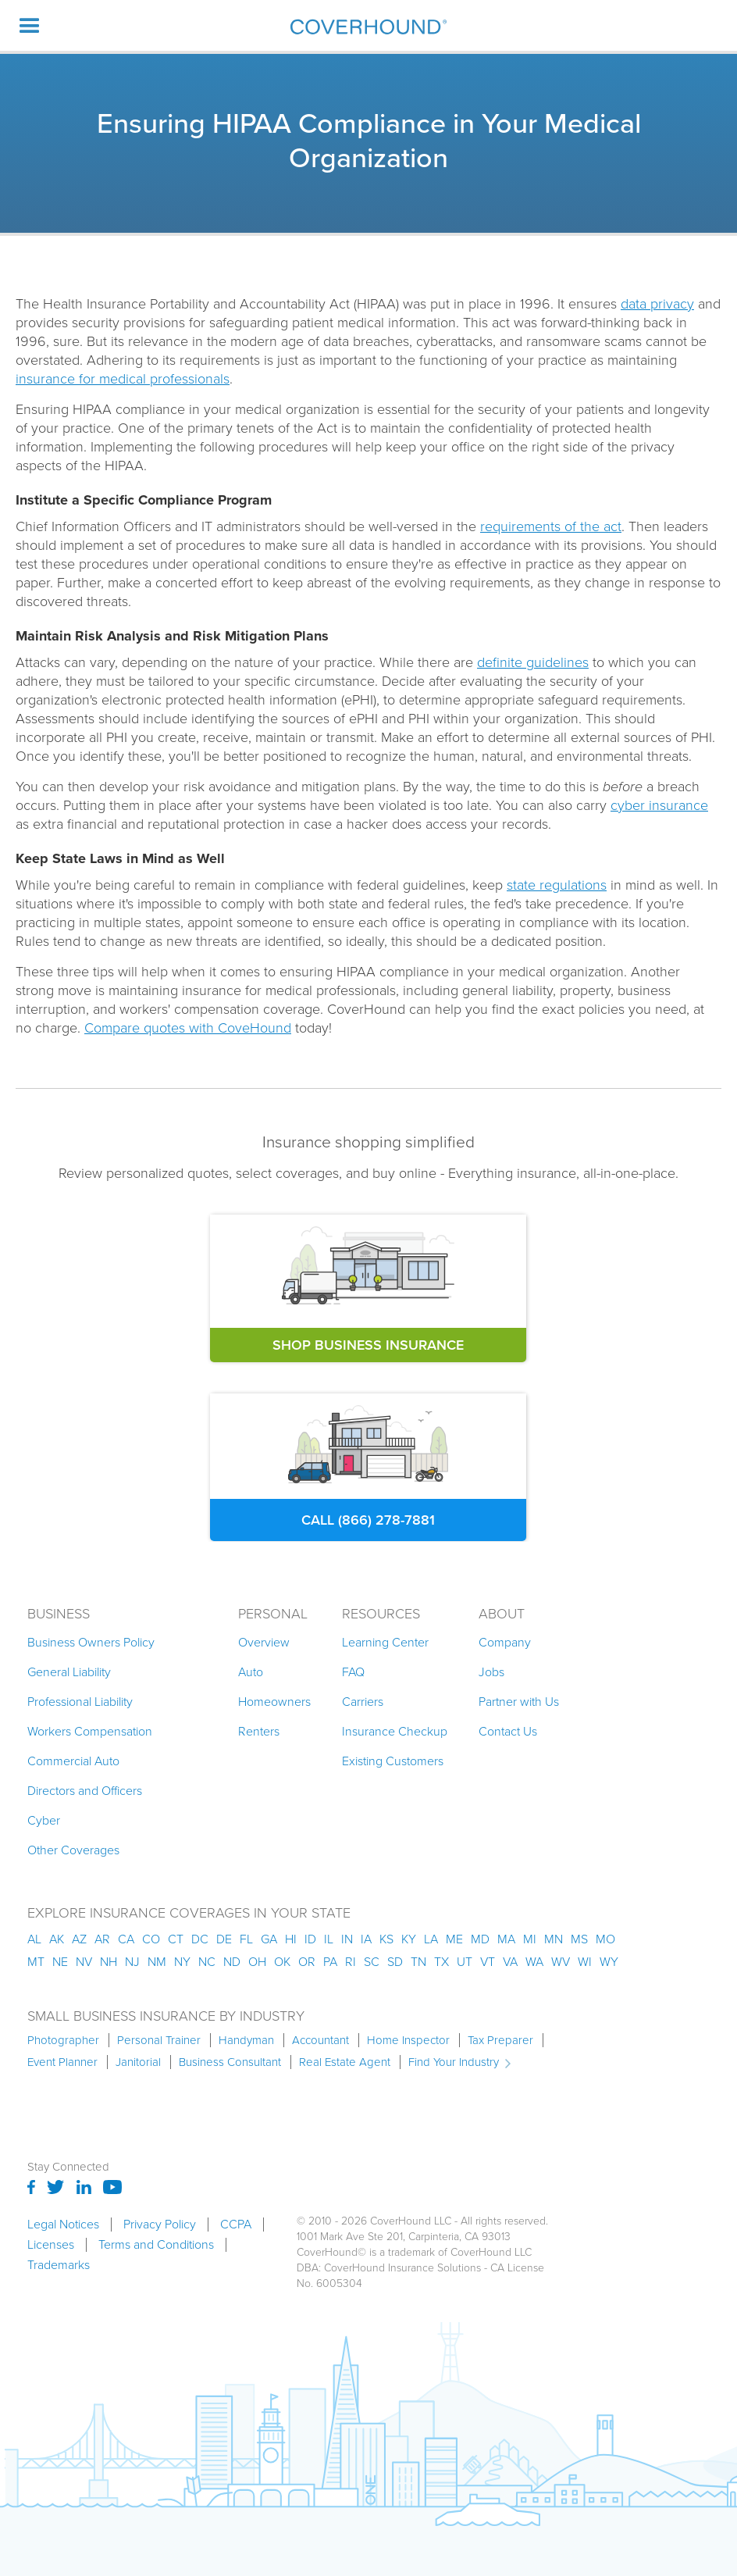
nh (108, 1962)
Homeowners (274, 1702)
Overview (264, 1642)
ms (579, 1939)
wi (585, 1962)
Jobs (491, 1672)
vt (487, 1962)
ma (506, 1939)
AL (34, 1939)
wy (609, 1962)
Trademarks (58, 2265)
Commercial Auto (73, 1761)
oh (257, 1962)
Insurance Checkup (394, 1731)
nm (157, 1962)
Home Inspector (408, 2040)
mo (605, 1939)
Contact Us (508, 1731)
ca (126, 1939)
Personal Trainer (159, 2040)
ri (350, 1962)
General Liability (69, 1672)
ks (386, 1939)
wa (534, 1962)
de (224, 1939)
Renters (258, 1731)
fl (246, 1939)
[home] (368, 26)
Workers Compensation (89, 1731)
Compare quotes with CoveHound (187, 1028)
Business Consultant (230, 2062)
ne (60, 1962)
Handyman (246, 2040)
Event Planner (62, 2062)
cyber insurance (659, 805)
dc (199, 1939)
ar (102, 1939)
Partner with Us (519, 1702)
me (454, 1939)
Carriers (362, 1702)
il (328, 1939)
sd (395, 1962)
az (79, 1939)
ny (182, 1962)
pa (330, 1962)
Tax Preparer (500, 2040)
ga (269, 1939)
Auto (250, 1672)
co (151, 1939)
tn (418, 1962)
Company (505, 1642)
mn (553, 1939)
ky (408, 1939)
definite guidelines (533, 662)
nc (206, 1962)
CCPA (235, 2224)
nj (132, 1962)
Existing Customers (392, 1761)
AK (56, 1939)
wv (560, 1962)
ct (175, 1939)
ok (282, 1962)
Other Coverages (73, 1850)
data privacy (657, 304)
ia (366, 1939)
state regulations (557, 885)
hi (291, 1939)
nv (84, 1962)
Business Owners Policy (91, 1642)
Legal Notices (63, 2224)
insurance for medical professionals (123, 379)
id (310, 1939)
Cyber (43, 1820)
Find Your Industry (453, 2062)
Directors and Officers (84, 1791)
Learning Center (385, 1642)
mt (36, 1962)
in (347, 1939)
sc (371, 1962)
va (510, 1962)
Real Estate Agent (344, 2062)
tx (441, 1962)
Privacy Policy (159, 2224)
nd (231, 1962)
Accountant (320, 2040)
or (306, 1962)
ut (464, 1962)
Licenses (50, 2245)
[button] (29, 25)
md (480, 1939)
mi (529, 1939)
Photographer (63, 2040)
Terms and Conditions (156, 2245)
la (431, 1939)
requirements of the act (550, 526)
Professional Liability (80, 1702)
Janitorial (138, 2062)
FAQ (353, 1672)
